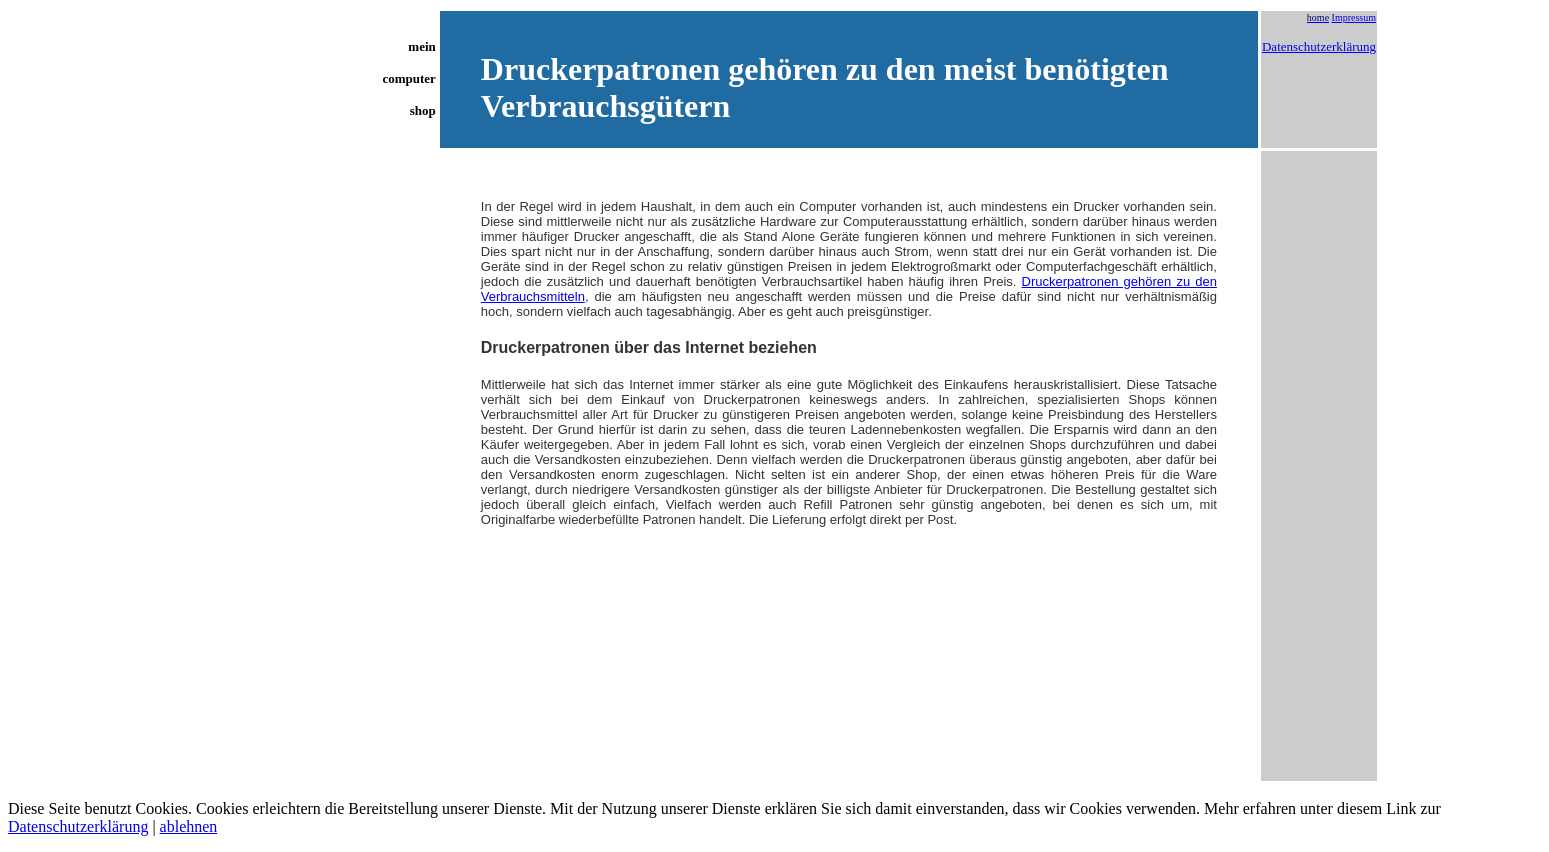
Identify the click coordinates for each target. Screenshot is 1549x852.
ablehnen (189, 826)
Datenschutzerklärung (1319, 46)
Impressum (1354, 17)
